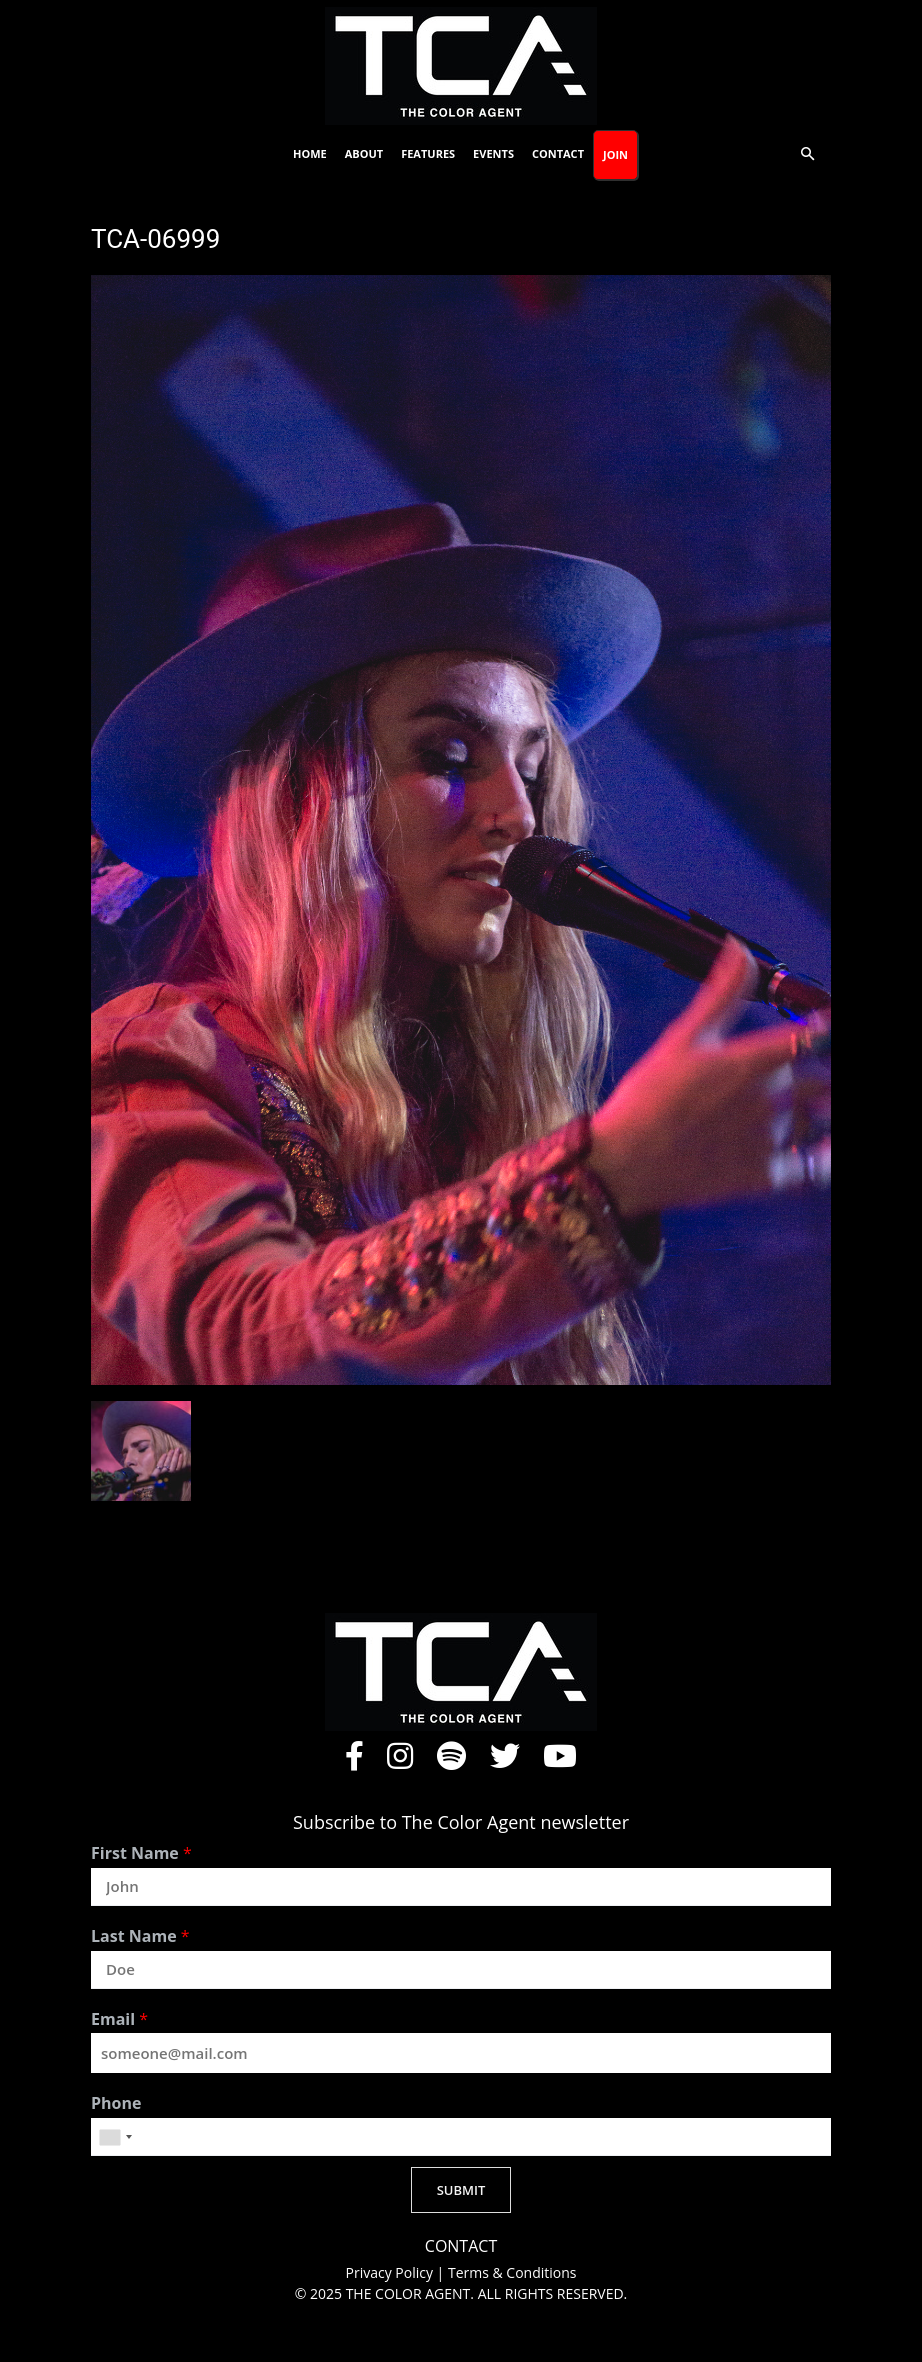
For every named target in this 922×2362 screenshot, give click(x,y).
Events (493, 153)
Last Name (140, 1936)
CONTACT (461, 2246)
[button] (807, 154)
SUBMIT (461, 2190)
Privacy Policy (391, 2272)
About (364, 153)
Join (615, 154)
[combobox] (115, 2137)
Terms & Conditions (512, 2272)
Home (310, 153)
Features (428, 153)
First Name (141, 1853)
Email (119, 2019)
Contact (558, 153)
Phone (116, 2103)
